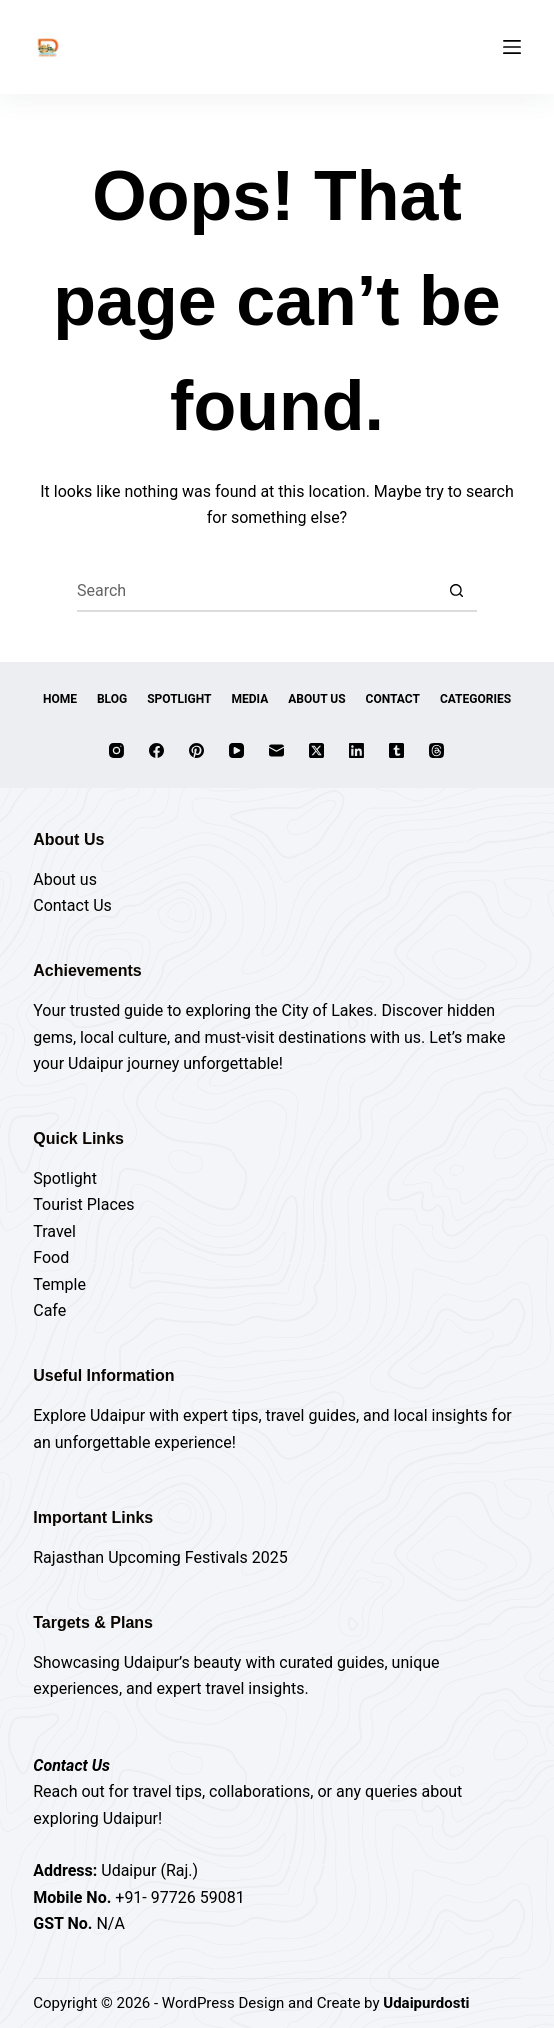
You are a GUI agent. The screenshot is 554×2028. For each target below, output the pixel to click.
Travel (54, 1231)
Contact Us (72, 905)
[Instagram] (116, 750)
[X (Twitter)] (316, 750)
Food (51, 1257)
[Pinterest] (196, 750)
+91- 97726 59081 (179, 1897)
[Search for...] (257, 592)
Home (60, 699)
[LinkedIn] (356, 750)
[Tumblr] (396, 750)
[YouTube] (236, 750)
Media (250, 699)
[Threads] (436, 750)
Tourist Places (83, 1204)
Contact (393, 699)
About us (65, 879)
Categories (475, 699)
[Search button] (457, 592)
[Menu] (512, 47)
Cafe (49, 1310)
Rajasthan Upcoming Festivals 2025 (160, 1557)
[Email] (276, 750)
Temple (59, 1284)
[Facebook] (156, 750)
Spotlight (179, 699)
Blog (112, 699)
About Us (316, 699)
